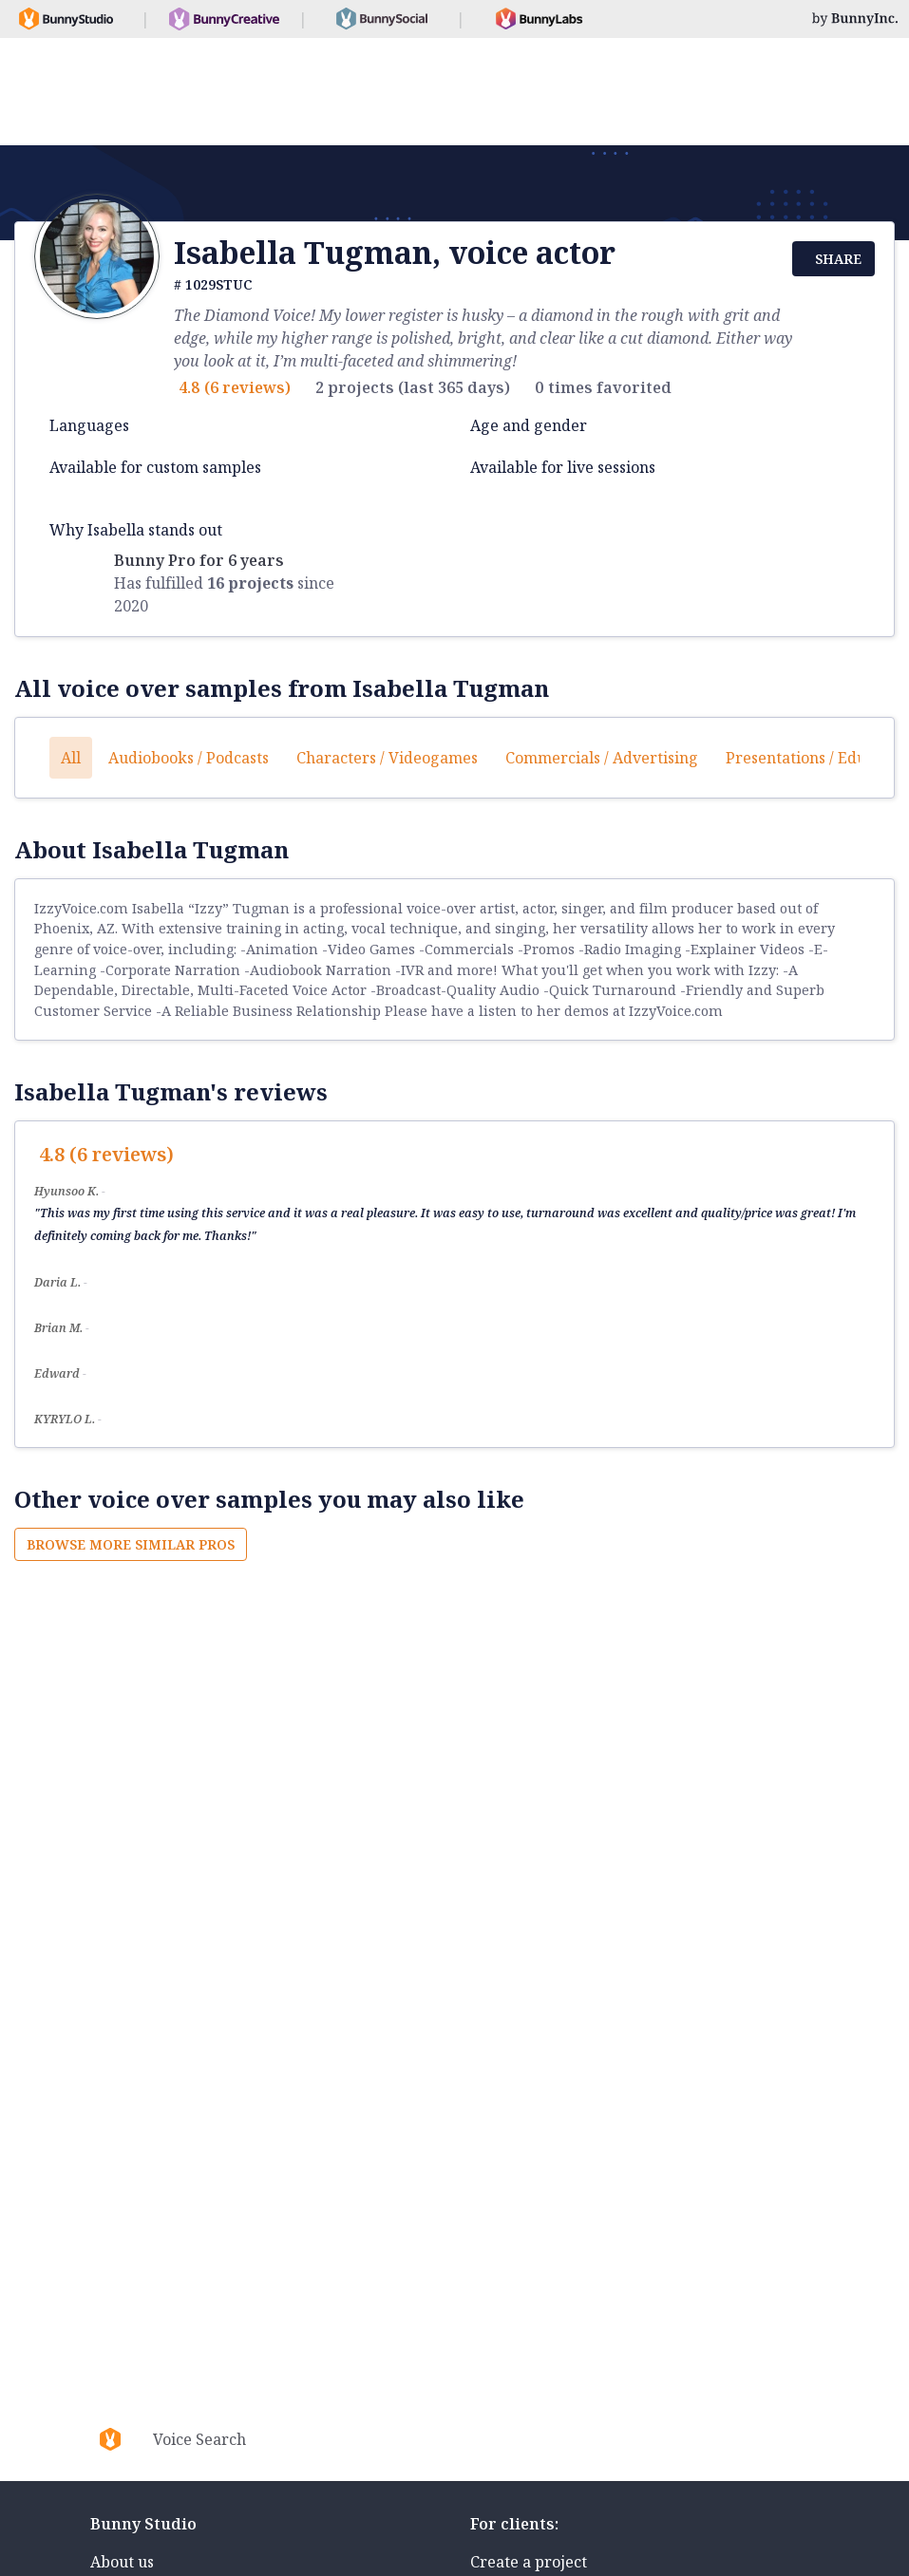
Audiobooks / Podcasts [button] (188, 757)
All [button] (71, 757)
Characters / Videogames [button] (387, 757)
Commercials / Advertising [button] (601, 757)
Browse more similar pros (131, 1544)
